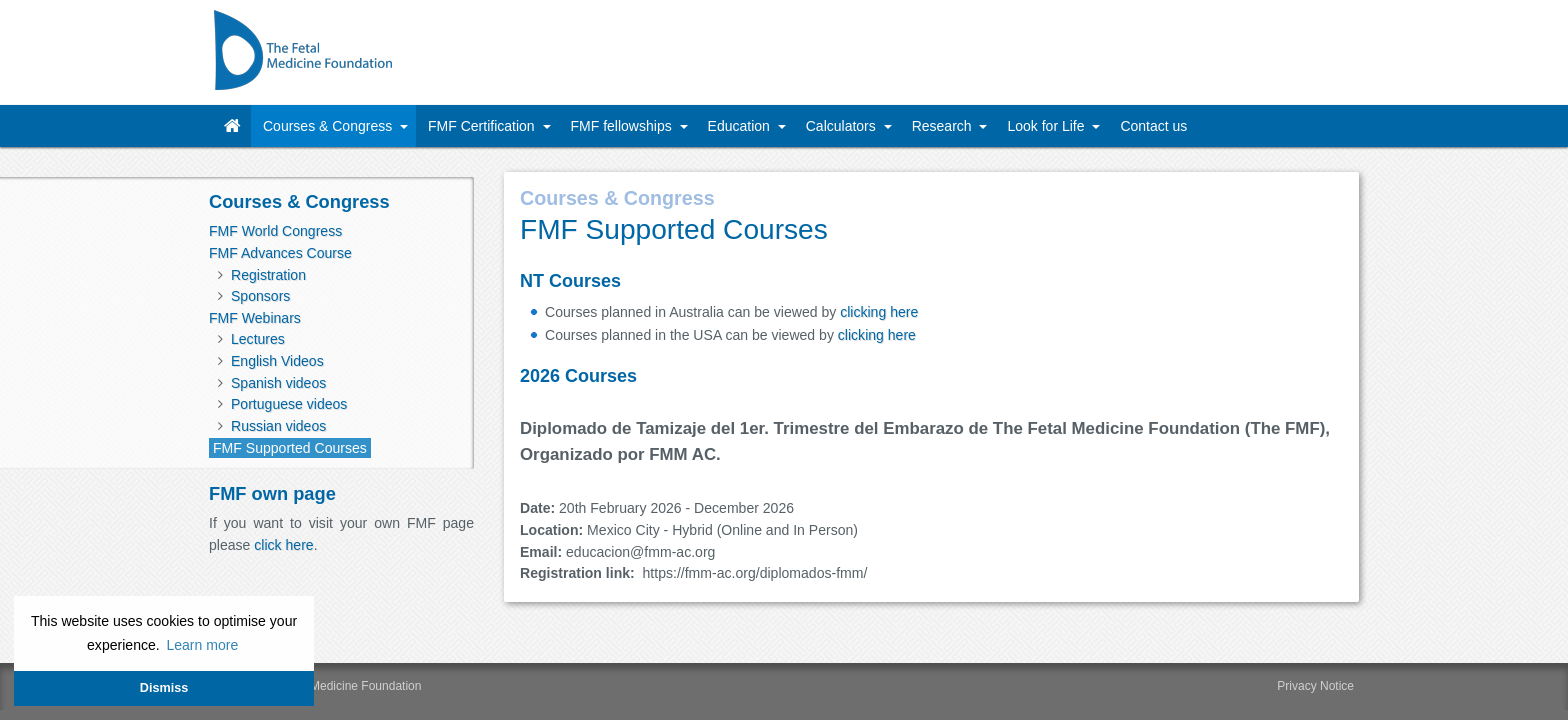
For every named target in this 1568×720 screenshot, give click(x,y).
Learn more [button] (202, 645)
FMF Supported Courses (290, 448)
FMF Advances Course (280, 253)
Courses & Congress (329, 126)
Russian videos (278, 426)
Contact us (1153, 126)
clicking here (879, 312)
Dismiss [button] (164, 688)
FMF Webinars (255, 318)
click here (283, 545)
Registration (268, 275)
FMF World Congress (275, 231)
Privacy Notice (1315, 650)
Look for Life (1047, 126)
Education (741, 126)
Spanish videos (278, 383)
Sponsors (260, 296)
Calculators (843, 126)
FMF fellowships (623, 126)
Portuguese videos (289, 404)
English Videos (277, 361)
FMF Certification (483, 126)
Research (944, 126)
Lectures (258, 339)
